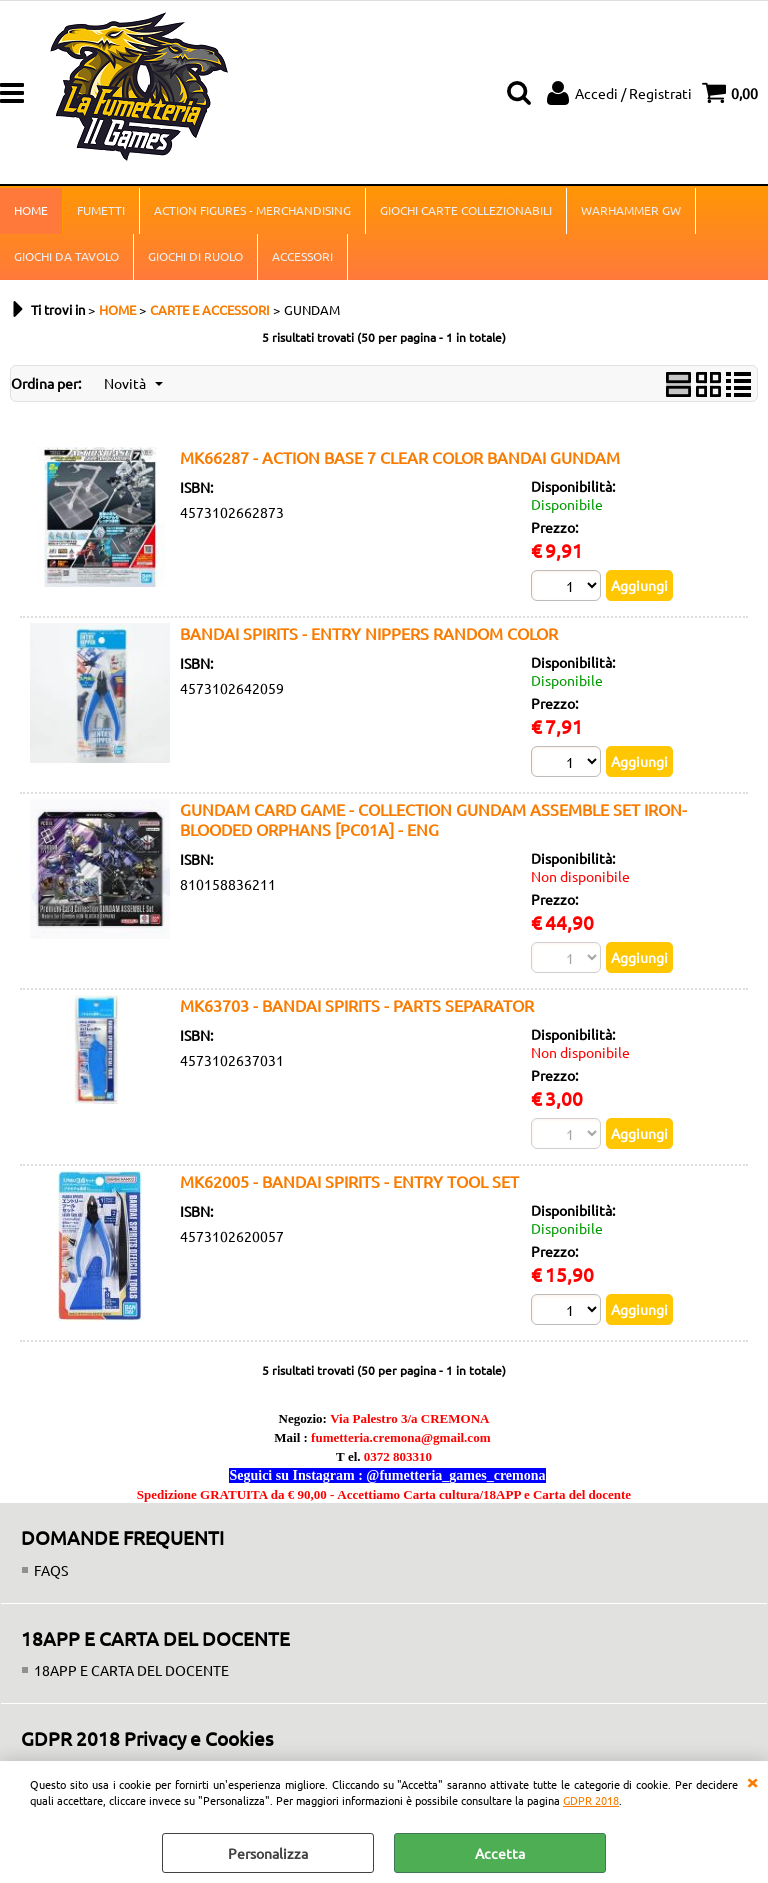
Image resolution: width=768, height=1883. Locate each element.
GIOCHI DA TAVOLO (66, 256)
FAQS (51, 1570)
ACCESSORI (302, 256)
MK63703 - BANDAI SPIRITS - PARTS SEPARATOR (357, 1005)
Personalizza (268, 1853)
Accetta (500, 1853)
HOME (31, 210)
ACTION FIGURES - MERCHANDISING (252, 210)
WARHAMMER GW (631, 210)
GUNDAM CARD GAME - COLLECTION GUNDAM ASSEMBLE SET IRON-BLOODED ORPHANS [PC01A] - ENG (433, 819)
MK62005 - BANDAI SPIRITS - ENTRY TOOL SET (349, 1181)
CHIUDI (752, 1781)
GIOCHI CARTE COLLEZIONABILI (466, 210)
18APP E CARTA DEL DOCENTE (131, 1670)
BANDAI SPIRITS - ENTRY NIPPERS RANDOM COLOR (369, 633)
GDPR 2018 (591, 1800)
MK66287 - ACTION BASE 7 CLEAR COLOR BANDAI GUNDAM (400, 457)
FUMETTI (101, 210)
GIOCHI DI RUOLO (195, 256)
